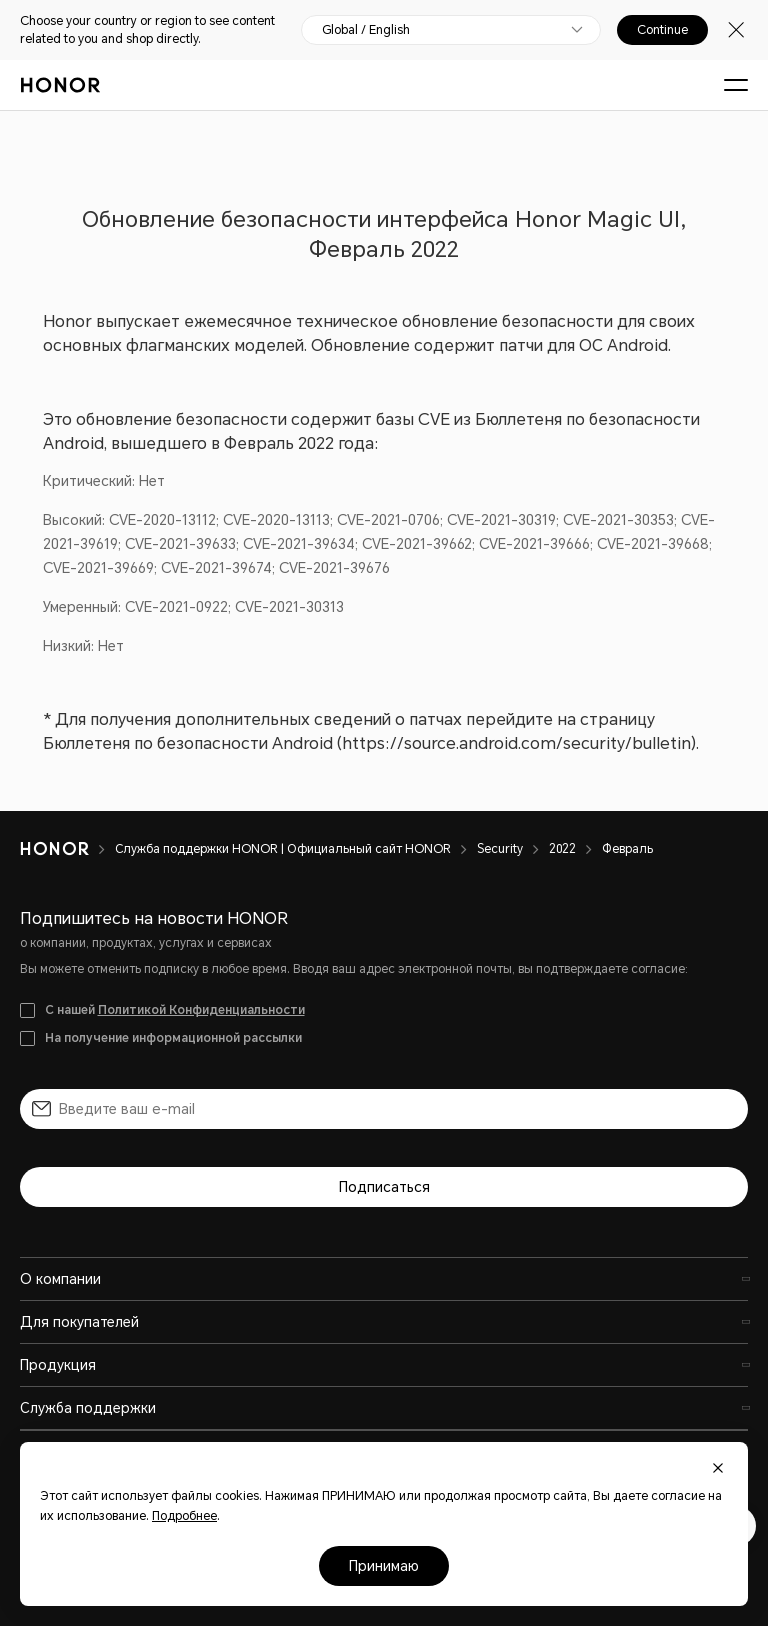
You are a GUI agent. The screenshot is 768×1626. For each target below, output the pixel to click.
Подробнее (184, 1516)
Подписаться (384, 1187)
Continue (662, 30)
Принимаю (384, 1566)
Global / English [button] (366, 30)
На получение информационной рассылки (173, 1038)
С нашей (175, 1010)
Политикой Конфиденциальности (201, 1010)
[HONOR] (67, 849)
